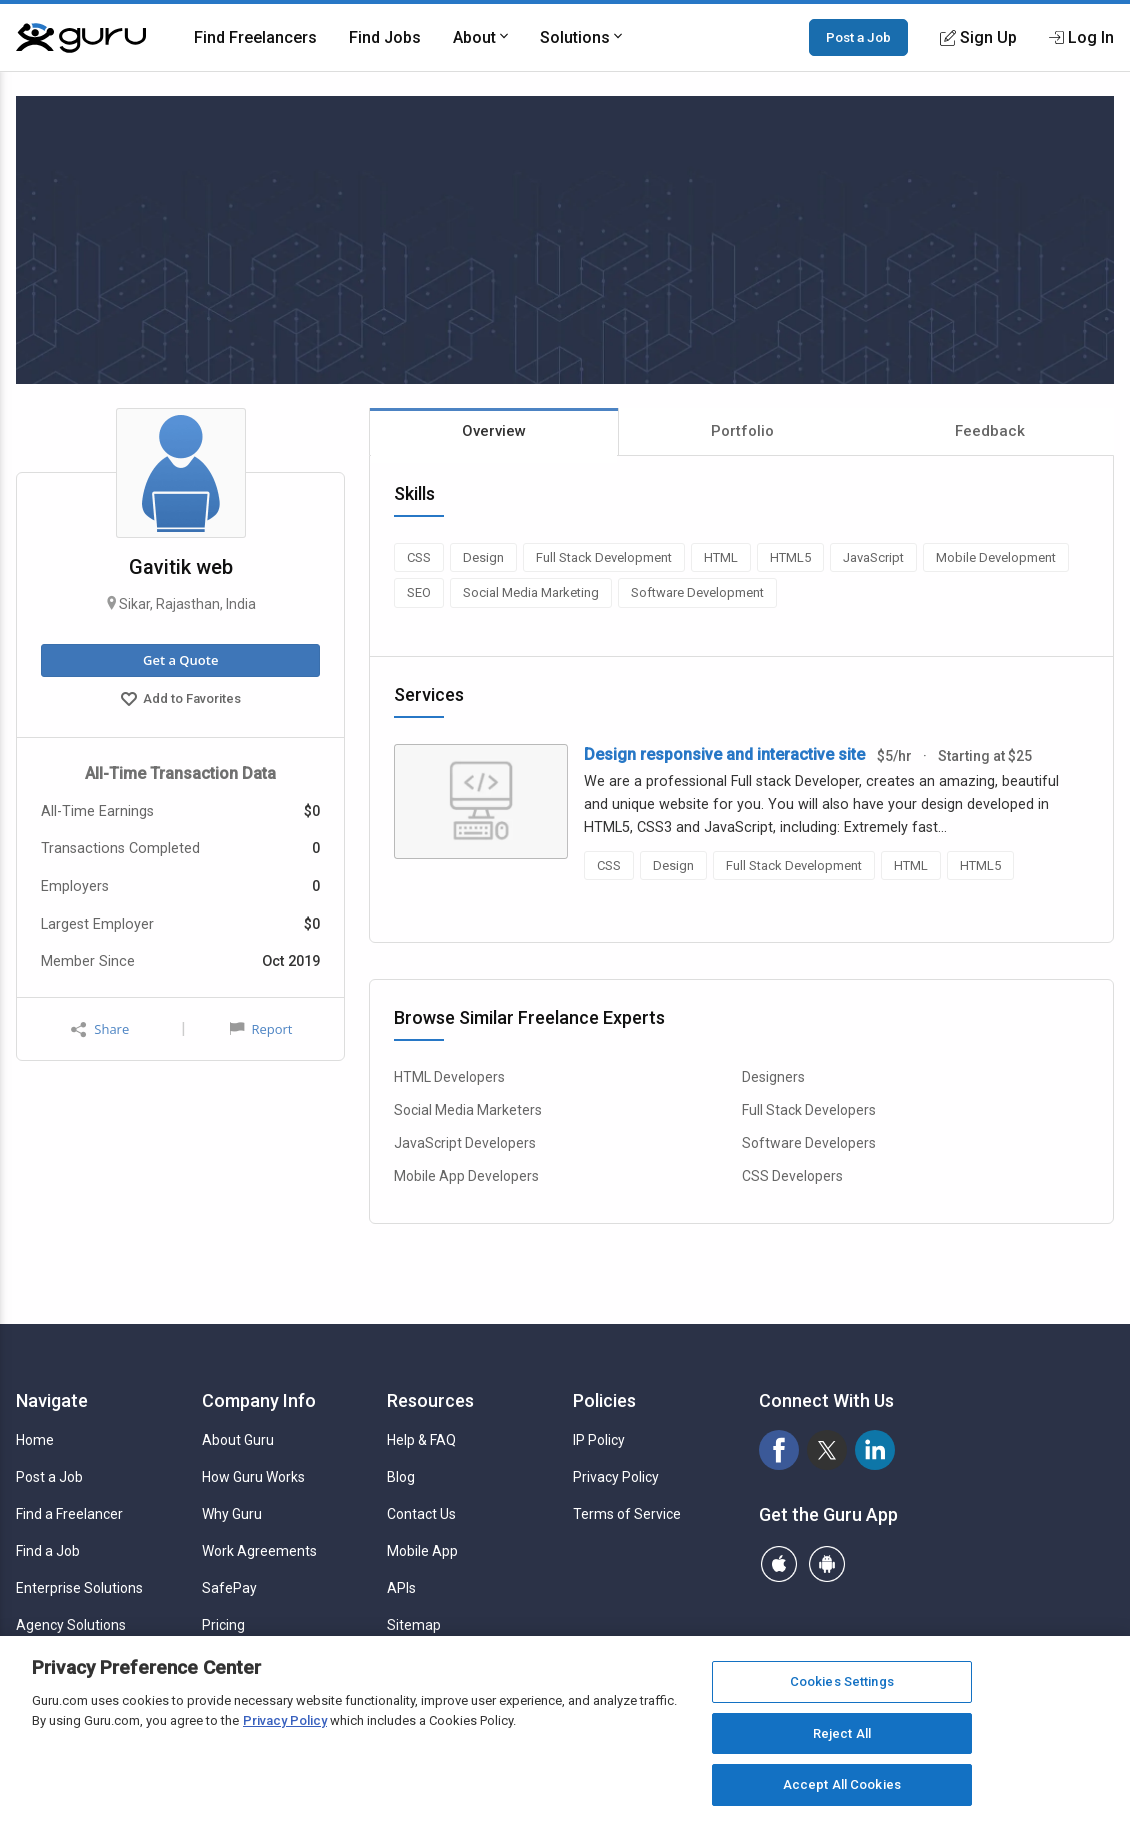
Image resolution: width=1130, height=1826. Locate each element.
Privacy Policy (616, 1477)
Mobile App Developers (466, 1176)
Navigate (52, 1400)
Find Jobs (385, 37)
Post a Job (858, 37)
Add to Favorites (181, 701)
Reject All (842, 1733)
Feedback (990, 431)
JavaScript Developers (465, 1143)
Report (261, 1029)
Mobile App (422, 1551)
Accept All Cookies (842, 1784)
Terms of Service (627, 1514)
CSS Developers (792, 1176)
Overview (494, 431)
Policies (604, 1400)
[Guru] (81, 38)
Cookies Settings (842, 1681)
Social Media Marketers (468, 1110)
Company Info (259, 1400)
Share (100, 1029)
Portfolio (742, 431)
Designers (773, 1077)
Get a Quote (180, 660)
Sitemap (414, 1625)
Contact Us (421, 1514)
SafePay (229, 1588)
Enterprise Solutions (79, 1588)
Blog (401, 1477)
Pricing (223, 1625)
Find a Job (48, 1551)
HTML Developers (449, 1077)
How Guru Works (253, 1477)
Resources (430, 1400)
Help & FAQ (421, 1440)
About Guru (238, 1440)
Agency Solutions (71, 1625)
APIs (401, 1588)
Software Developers (809, 1143)
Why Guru (232, 1514)
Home (35, 1440)
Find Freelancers (255, 37)
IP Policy (599, 1440)
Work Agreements (259, 1551)
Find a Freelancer (69, 1514)
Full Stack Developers (809, 1110)
